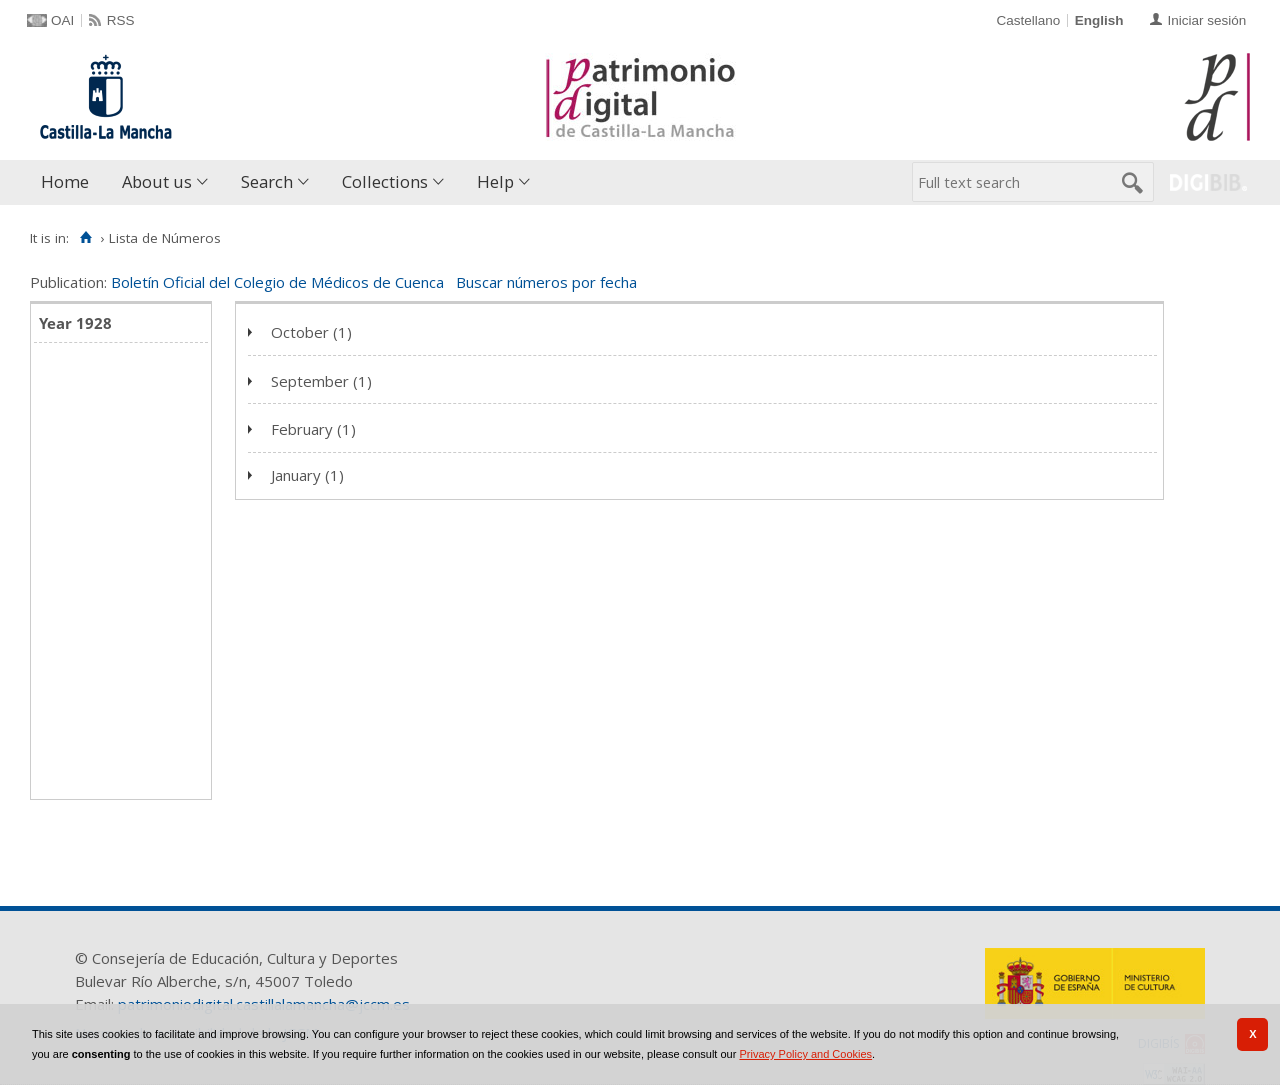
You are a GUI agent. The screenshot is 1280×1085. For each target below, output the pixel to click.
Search (267, 181)
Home (65, 181)
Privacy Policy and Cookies (805, 1054)
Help (495, 181)
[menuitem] (69, 182)
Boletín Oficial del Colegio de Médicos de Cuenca (277, 282)
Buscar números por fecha (546, 282)
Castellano (1028, 20)
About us (157, 181)
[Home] (85, 238)
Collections (385, 181)
